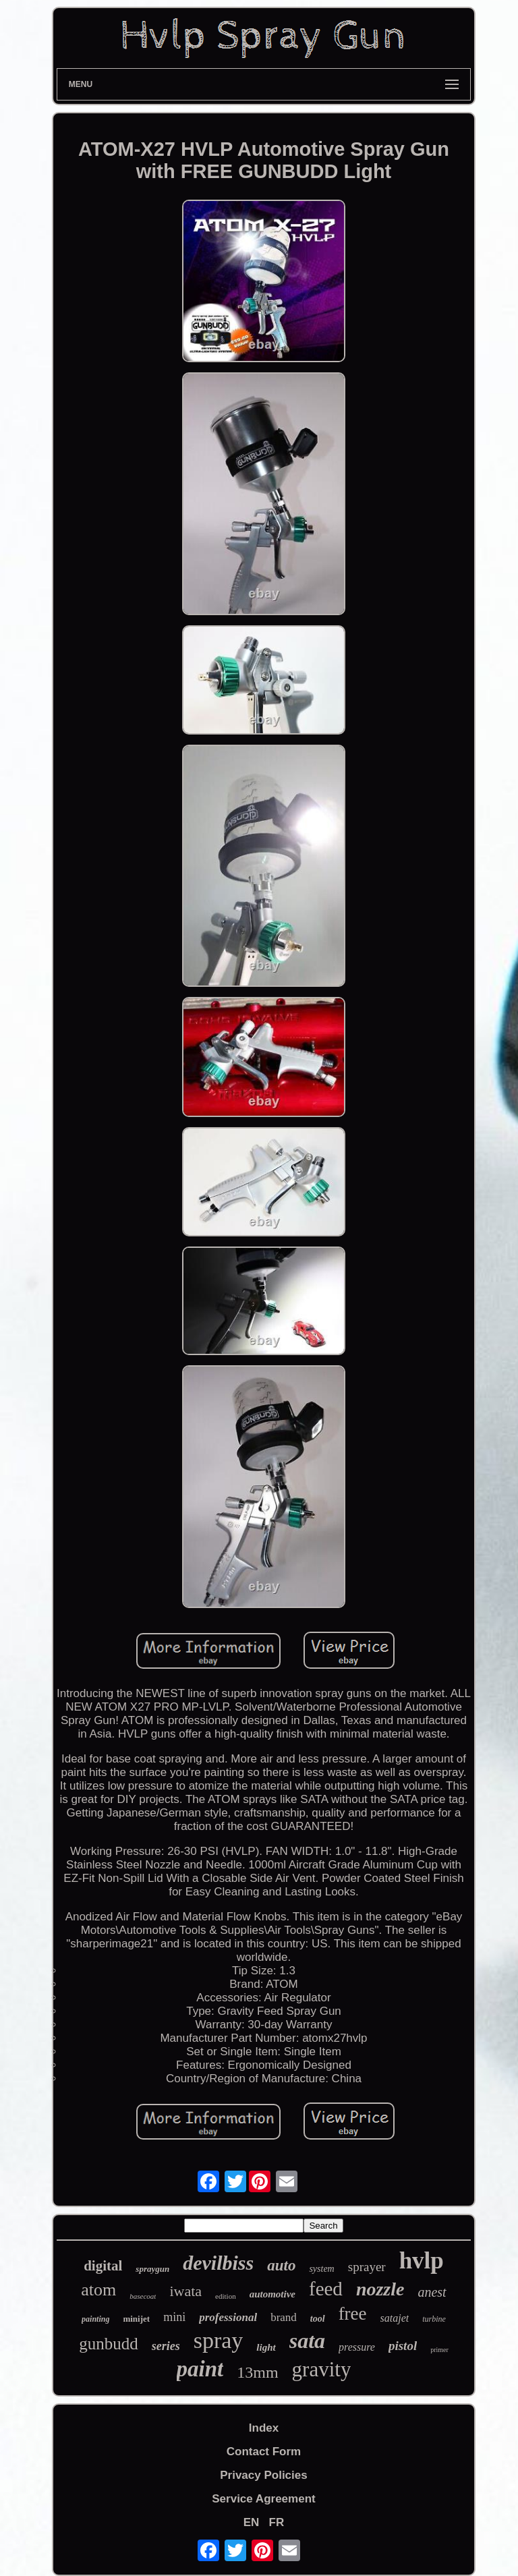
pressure (357, 2347)
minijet (136, 2319)
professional (228, 2317)
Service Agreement (263, 2498)
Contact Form (264, 2451)
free (353, 2313)
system (321, 2269)
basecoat (143, 2296)
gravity (321, 2369)
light (265, 2347)
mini (174, 2317)
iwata (185, 2291)
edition (225, 2296)
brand (283, 2317)
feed (326, 2288)
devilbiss (218, 2263)
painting (95, 2319)
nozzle (380, 2289)
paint (200, 2369)
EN (251, 2522)
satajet (394, 2318)
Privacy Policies (263, 2475)
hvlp (421, 2261)
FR (277, 2522)
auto (281, 2265)
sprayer (367, 2267)
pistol (402, 2346)
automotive (272, 2294)
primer (439, 2349)
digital (103, 2266)
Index (264, 2428)
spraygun (152, 2269)
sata (307, 2340)
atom (98, 2289)
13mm (257, 2372)
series (166, 2346)
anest (432, 2292)
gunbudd (108, 2344)
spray (218, 2340)
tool (317, 2319)
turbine (434, 2319)
